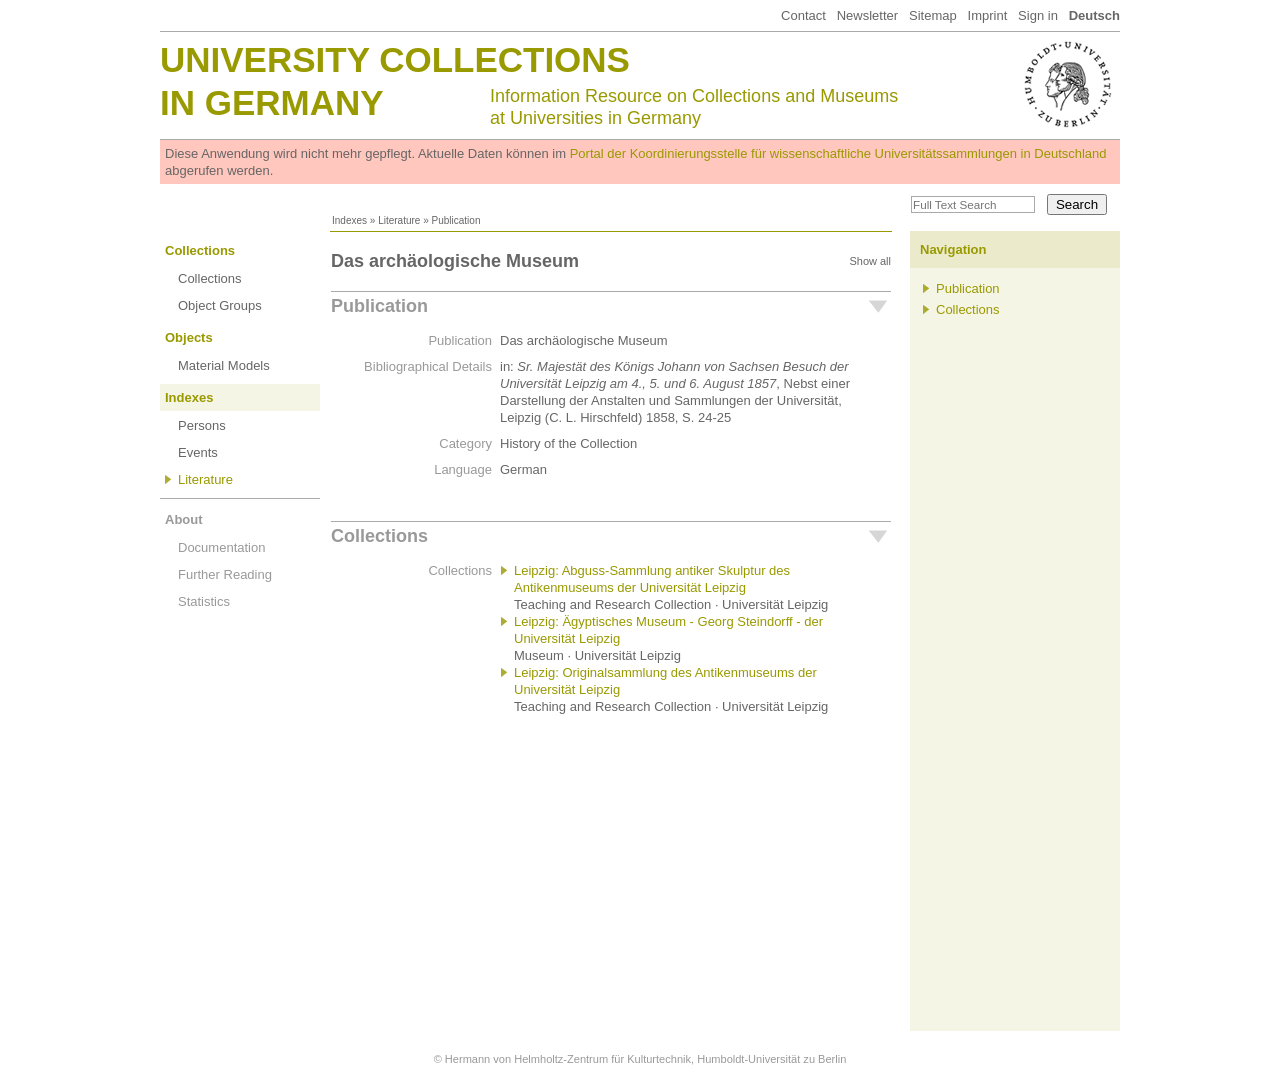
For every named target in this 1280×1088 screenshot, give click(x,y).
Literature (399, 220)
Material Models (224, 365)
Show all (870, 261)
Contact (803, 15)
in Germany (272, 102)
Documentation (221, 547)
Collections (200, 250)
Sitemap (933, 15)
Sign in (1038, 15)
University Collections (395, 59)
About (184, 519)
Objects (189, 337)
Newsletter (867, 15)
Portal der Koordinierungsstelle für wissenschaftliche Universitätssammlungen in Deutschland (838, 153)
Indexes (349, 220)
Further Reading (225, 574)
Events (198, 452)
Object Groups (220, 305)
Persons (202, 425)
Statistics (204, 601)
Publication (379, 306)
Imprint (988, 15)
